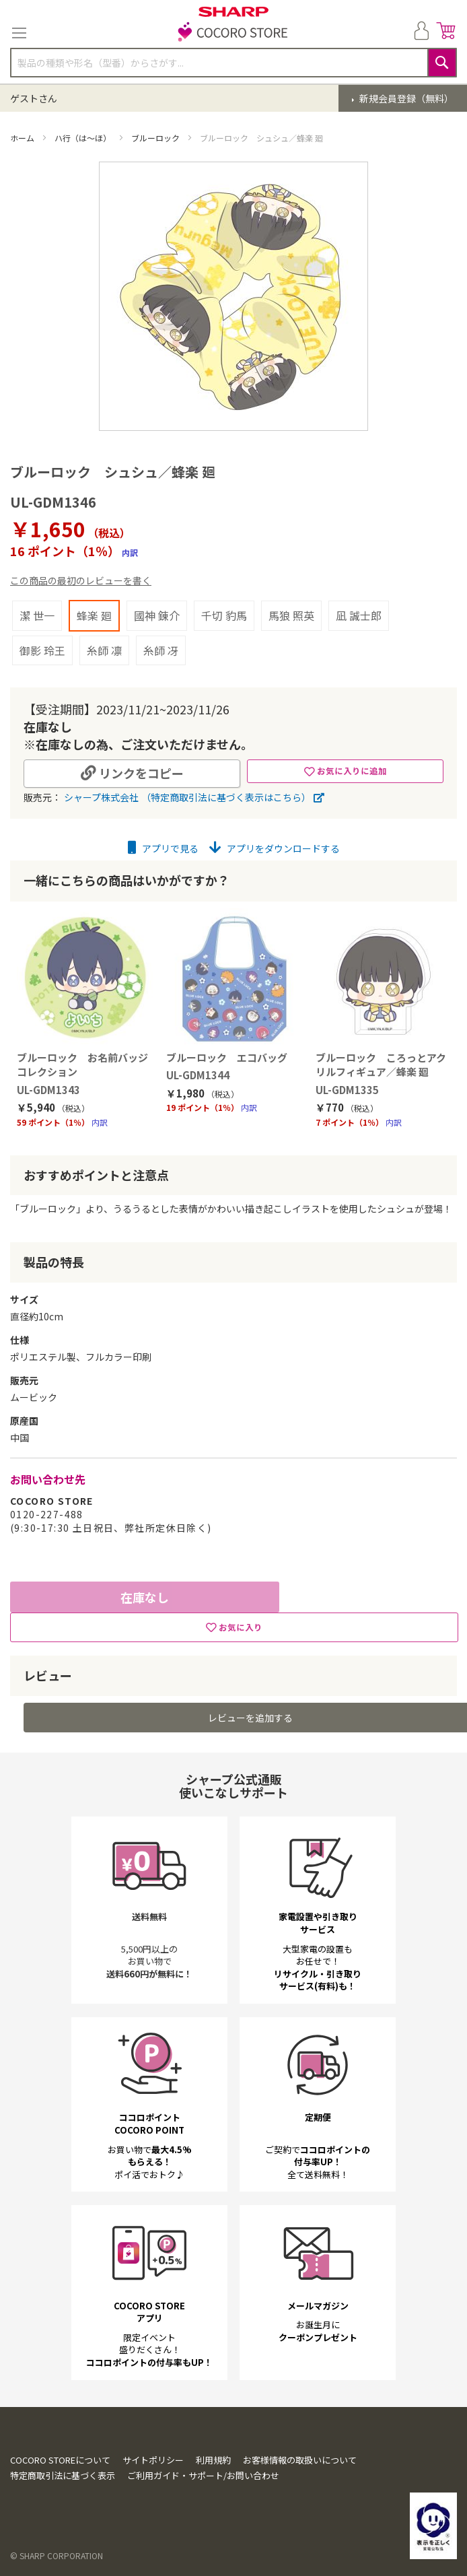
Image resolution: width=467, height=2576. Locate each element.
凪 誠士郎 (359, 615)
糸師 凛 (104, 650)
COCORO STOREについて (60, 2459)
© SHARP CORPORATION (56, 2555)
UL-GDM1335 (347, 1090)
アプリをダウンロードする (274, 848)
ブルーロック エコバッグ (226, 1057)
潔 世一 (37, 615)
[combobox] (233, 62)
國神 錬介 (157, 615)
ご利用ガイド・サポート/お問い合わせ (203, 2475)
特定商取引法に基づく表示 (62, 2475)
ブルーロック (156, 137)
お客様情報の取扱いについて (300, 2459)
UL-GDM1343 (48, 1090)
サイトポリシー (153, 2459)
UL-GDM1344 (197, 1075)
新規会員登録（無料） (405, 98)
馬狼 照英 (291, 615)
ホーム (23, 137)
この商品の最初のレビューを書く (80, 580)
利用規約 (213, 2459)
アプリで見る (163, 848)
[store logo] (233, 33)
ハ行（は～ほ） (84, 137)
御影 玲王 (42, 650)
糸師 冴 (160, 650)
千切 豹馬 (224, 615)
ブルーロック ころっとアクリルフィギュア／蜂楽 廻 (381, 1064)
